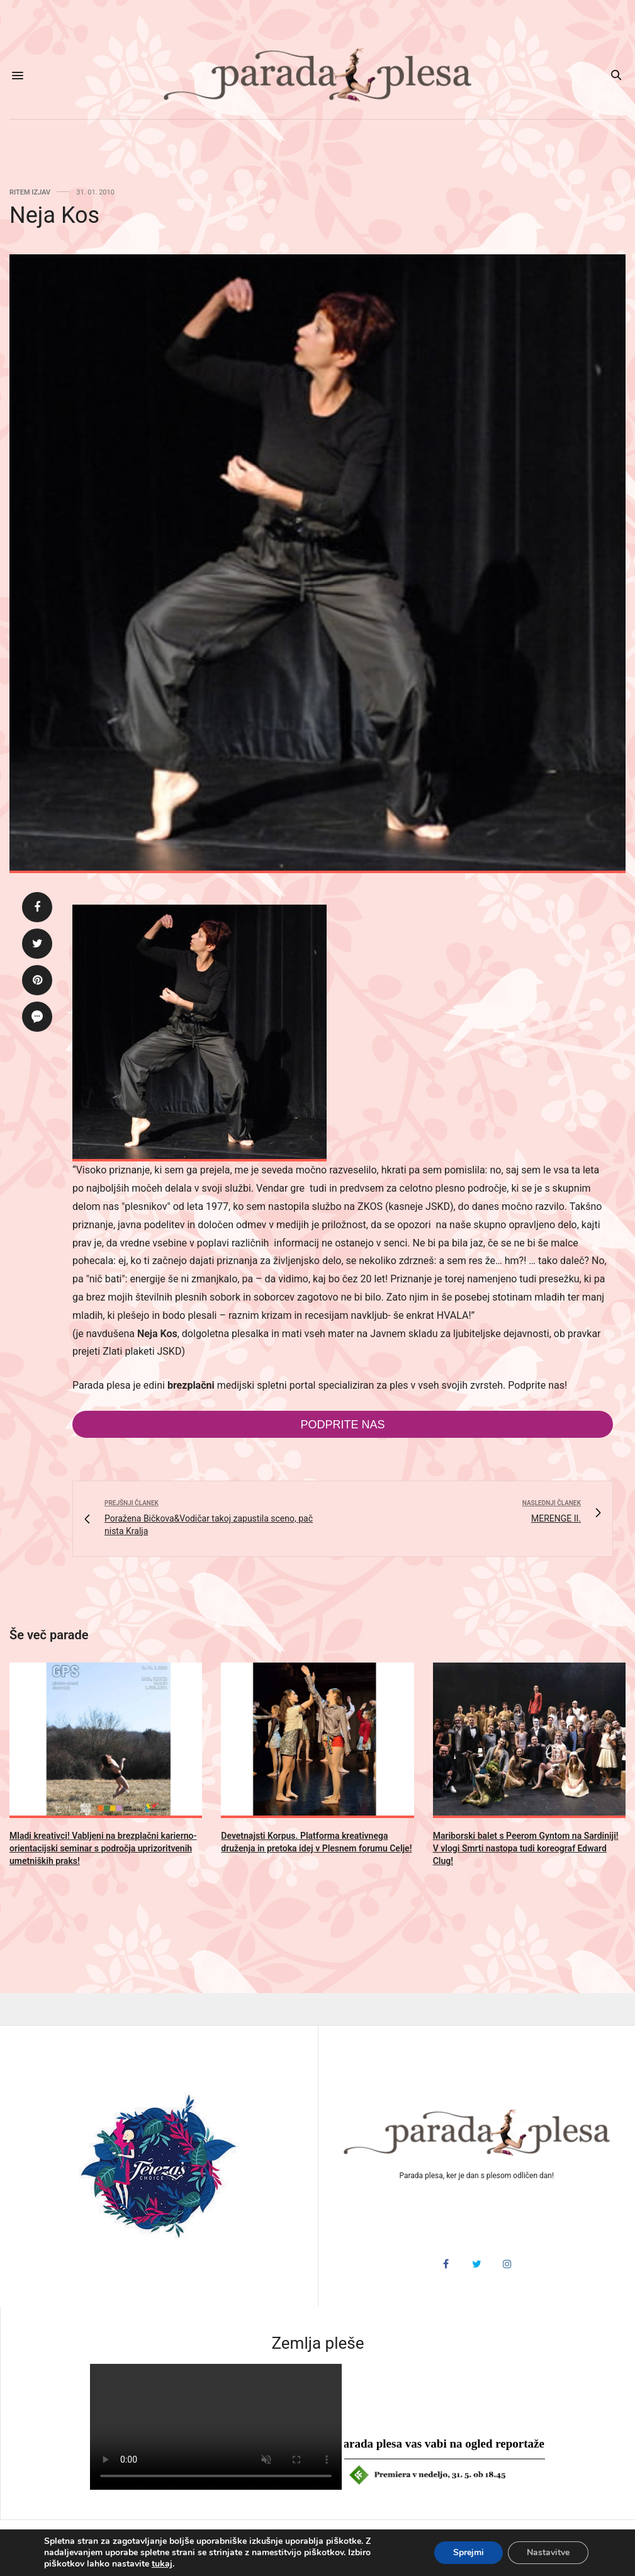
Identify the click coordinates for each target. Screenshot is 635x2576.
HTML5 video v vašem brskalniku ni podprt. (216, 2427)
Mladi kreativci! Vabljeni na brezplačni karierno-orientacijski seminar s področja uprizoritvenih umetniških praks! (103, 1848)
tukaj (162, 2564)
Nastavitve (548, 2552)
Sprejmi (468, 2552)
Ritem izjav (29, 192)
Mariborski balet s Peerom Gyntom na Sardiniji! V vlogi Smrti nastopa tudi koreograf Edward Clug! (526, 1848)
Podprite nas (342, 1424)
